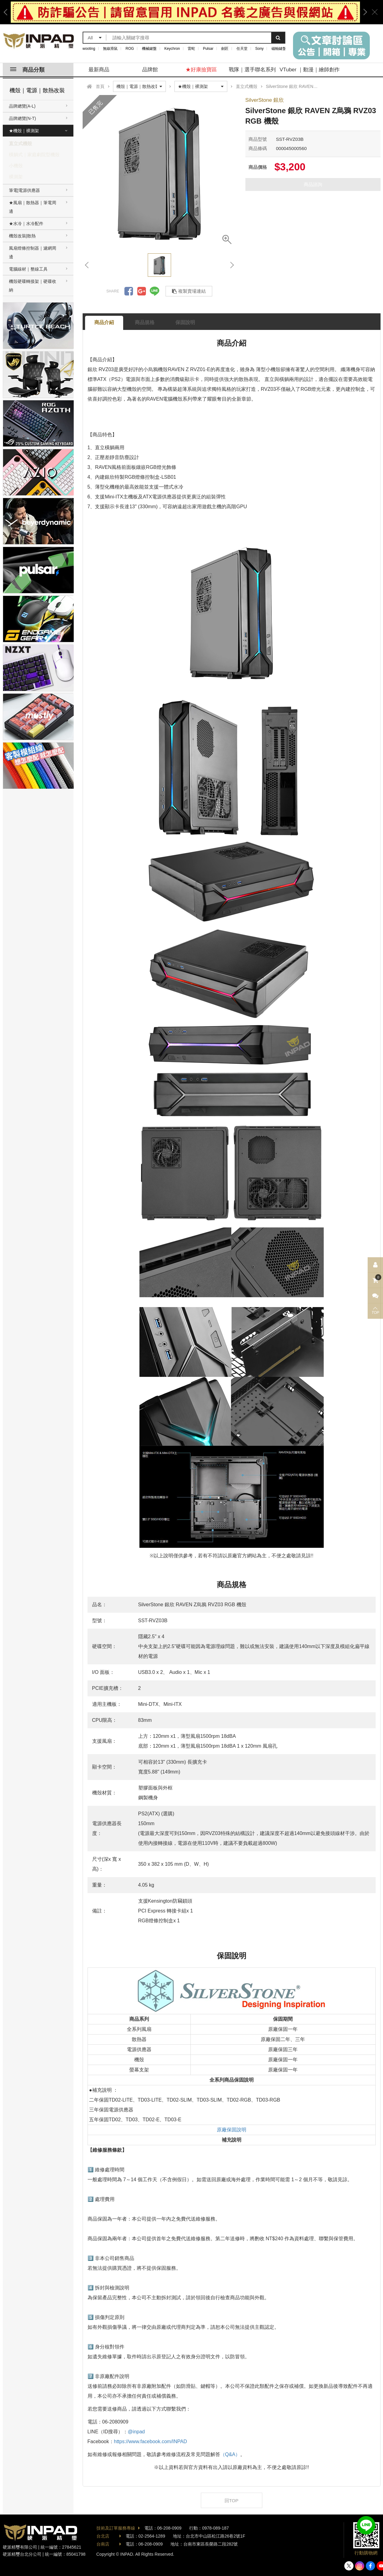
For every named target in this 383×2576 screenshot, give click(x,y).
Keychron (172, 48)
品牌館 (150, 70)
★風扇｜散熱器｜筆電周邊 (32, 207)
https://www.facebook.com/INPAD (150, 2441)
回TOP (232, 2500)
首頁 (100, 86)
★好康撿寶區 (201, 70)
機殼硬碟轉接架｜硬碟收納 (32, 285)
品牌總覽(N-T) (22, 118)
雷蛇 (191, 48)
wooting (89, 48)
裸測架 (16, 176)
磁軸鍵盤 (279, 48)
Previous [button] (7, 12)
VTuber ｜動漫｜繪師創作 (309, 70)
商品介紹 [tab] (104, 322)
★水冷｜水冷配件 (26, 223)
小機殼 (16, 165)
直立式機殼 (20, 143)
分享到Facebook (129, 291)
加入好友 (366, 2525)
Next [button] (363, 12)
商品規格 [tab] (144, 322)
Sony (259, 48)
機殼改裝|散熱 (22, 235)
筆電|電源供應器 (24, 190)
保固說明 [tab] (185, 322)
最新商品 (98, 70)
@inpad (136, 2431)
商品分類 (27, 70)
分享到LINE (154, 291)
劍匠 (225, 48)
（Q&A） (230, 2454)
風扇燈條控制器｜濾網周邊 (32, 252)
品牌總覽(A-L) (22, 106)
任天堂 (242, 48)
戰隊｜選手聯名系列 (252, 70)
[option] (185, 12)
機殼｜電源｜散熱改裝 (37, 90)
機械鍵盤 (149, 48)
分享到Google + (142, 291)
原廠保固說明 (231, 2129)
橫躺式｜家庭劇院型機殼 (34, 154)
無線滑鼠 (110, 48)
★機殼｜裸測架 (24, 130)
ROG (130, 48)
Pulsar (208, 48)
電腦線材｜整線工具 (28, 269)
